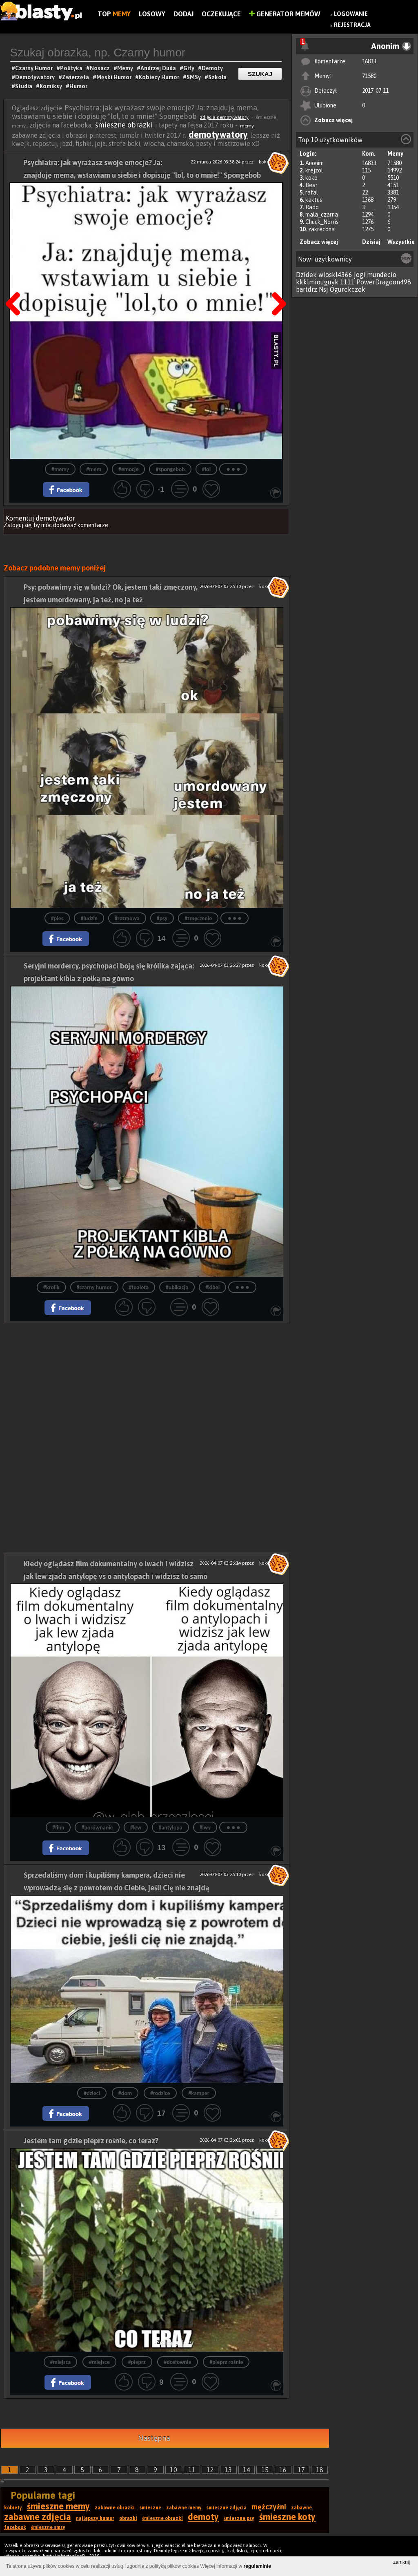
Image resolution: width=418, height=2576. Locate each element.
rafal (311, 192)
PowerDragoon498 (383, 282)
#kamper (198, 2093)
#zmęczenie (198, 918)
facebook (15, 2527)
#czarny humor (94, 1287)
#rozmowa (127, 918)
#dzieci (92, 2093)
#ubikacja (177, 1287)
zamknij (401, 2562)
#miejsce (99, 2362)
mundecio (381, 274)
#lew (136, 1827)
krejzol (314, 170)
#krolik (51, 1287)
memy (247, 126)
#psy (162, 918)
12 (210, 2469)
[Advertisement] (146, 1381)
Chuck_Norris (321, 222)
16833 (369, 61)
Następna (276, 283)
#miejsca (60, 2362)
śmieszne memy (58, 2506)
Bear (311, 185)
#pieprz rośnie (226, 2362)
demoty (203, 2516)
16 (283, 2469)
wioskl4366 (335, 274)
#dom (125, 2093)
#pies (57, 918)
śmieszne (150, 2508)
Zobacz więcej (333, 120)
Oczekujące (221, 14)
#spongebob (170, 469)
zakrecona (321, 229)
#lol (206, 469)
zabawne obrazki (115, 2508)
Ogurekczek (347, 289)
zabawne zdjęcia (37, 2516)
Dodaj (183, 14)
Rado (312, 207)
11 (192, 2469)
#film (58, 1827)
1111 (347, 282)
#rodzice (160, 2093)
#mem (93, 469)
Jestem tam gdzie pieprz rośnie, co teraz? (91, 2140)
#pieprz (137, 2362)
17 (301, 2469)
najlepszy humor (95, 2518)
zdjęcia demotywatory (224, 117)
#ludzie (89, 918)
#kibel (212, 1287)
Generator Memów (284, 14)
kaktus (313, 200)
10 (173, 2469)
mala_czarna (321, 214)
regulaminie (257, 2566)
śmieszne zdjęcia (227, 2508)
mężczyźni (268, 2506)
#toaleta (139, 1287)
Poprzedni (16, 283)
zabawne (301, 2508)
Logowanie (351, 14)
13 (228, 2469)
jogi (359, 274)
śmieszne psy (239, 2518)
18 (319, 2469)
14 (246, 2469)
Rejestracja (352, 25)
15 (265, 2469)
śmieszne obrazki (124, 125)
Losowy (152, 14)
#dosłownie (177, 2362)
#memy (60, 469)
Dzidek (306, 274)
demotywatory (218, 134)
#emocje (128, 469)
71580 (369, 76)
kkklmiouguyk (317, 282)
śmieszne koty (287, 2516)
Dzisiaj (371, 242)
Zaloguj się (17, 525)
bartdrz (306, 289)
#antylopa (170, 1827)
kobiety (13, 2508)
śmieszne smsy (48, 2527)
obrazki (128, 2518)
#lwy (205, 1827)
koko (311, 177)
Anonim (314, 163)
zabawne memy (184, 2508)
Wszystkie (401, 242)
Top (114, 14)
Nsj (323, 289)
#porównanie (97, 1827)
